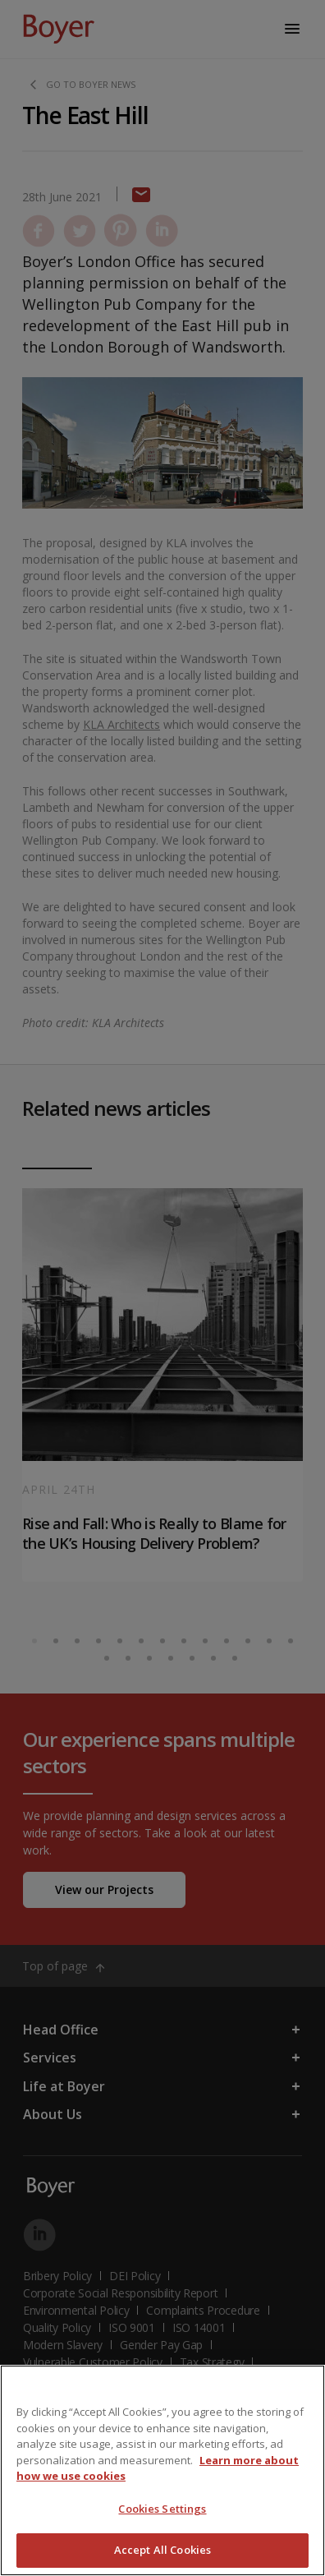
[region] (162, 2470)
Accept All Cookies (162, 2549)
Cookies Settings (162, 2508)
